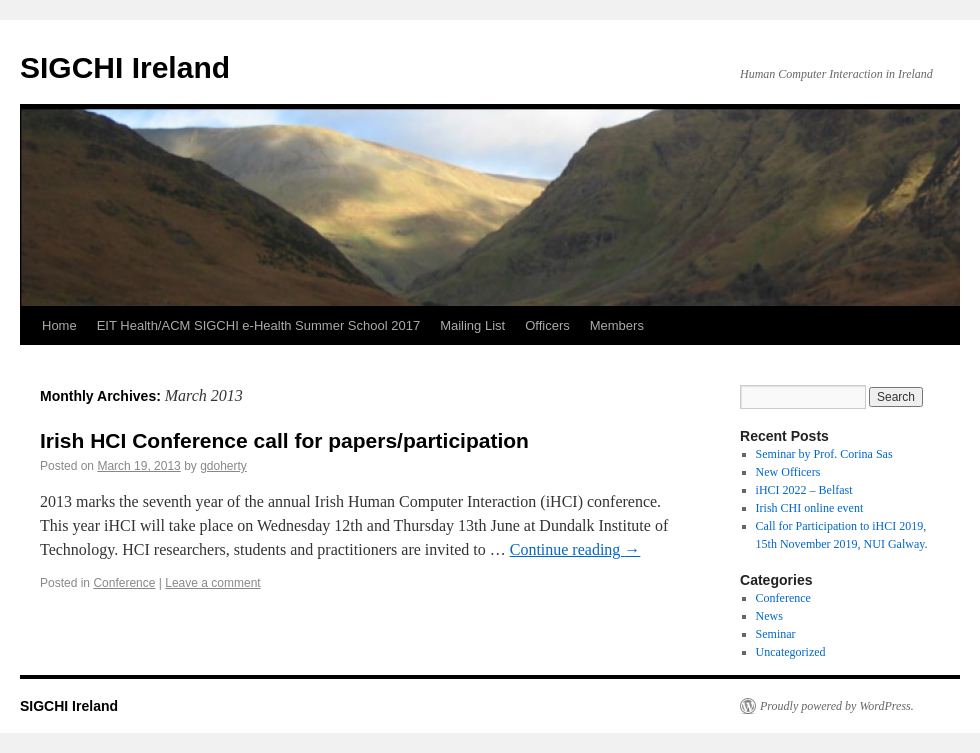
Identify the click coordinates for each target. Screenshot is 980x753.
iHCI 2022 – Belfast (804, 490)
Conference (124, 583)
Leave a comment (212, 583)
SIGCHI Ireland (125, 67)
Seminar (776, 634)
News (769, 616)
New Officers (788, 472)
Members (617, 325)
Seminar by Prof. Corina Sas (824, 454)
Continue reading (575, 549)
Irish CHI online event (810, 508)
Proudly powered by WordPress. (837, 706)
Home (59, 325)
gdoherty (223, 466)
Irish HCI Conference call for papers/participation (284, 440)
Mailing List (472, 325)
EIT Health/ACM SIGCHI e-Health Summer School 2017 (258, 325)
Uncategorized (791, 652)
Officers (547, 325)
